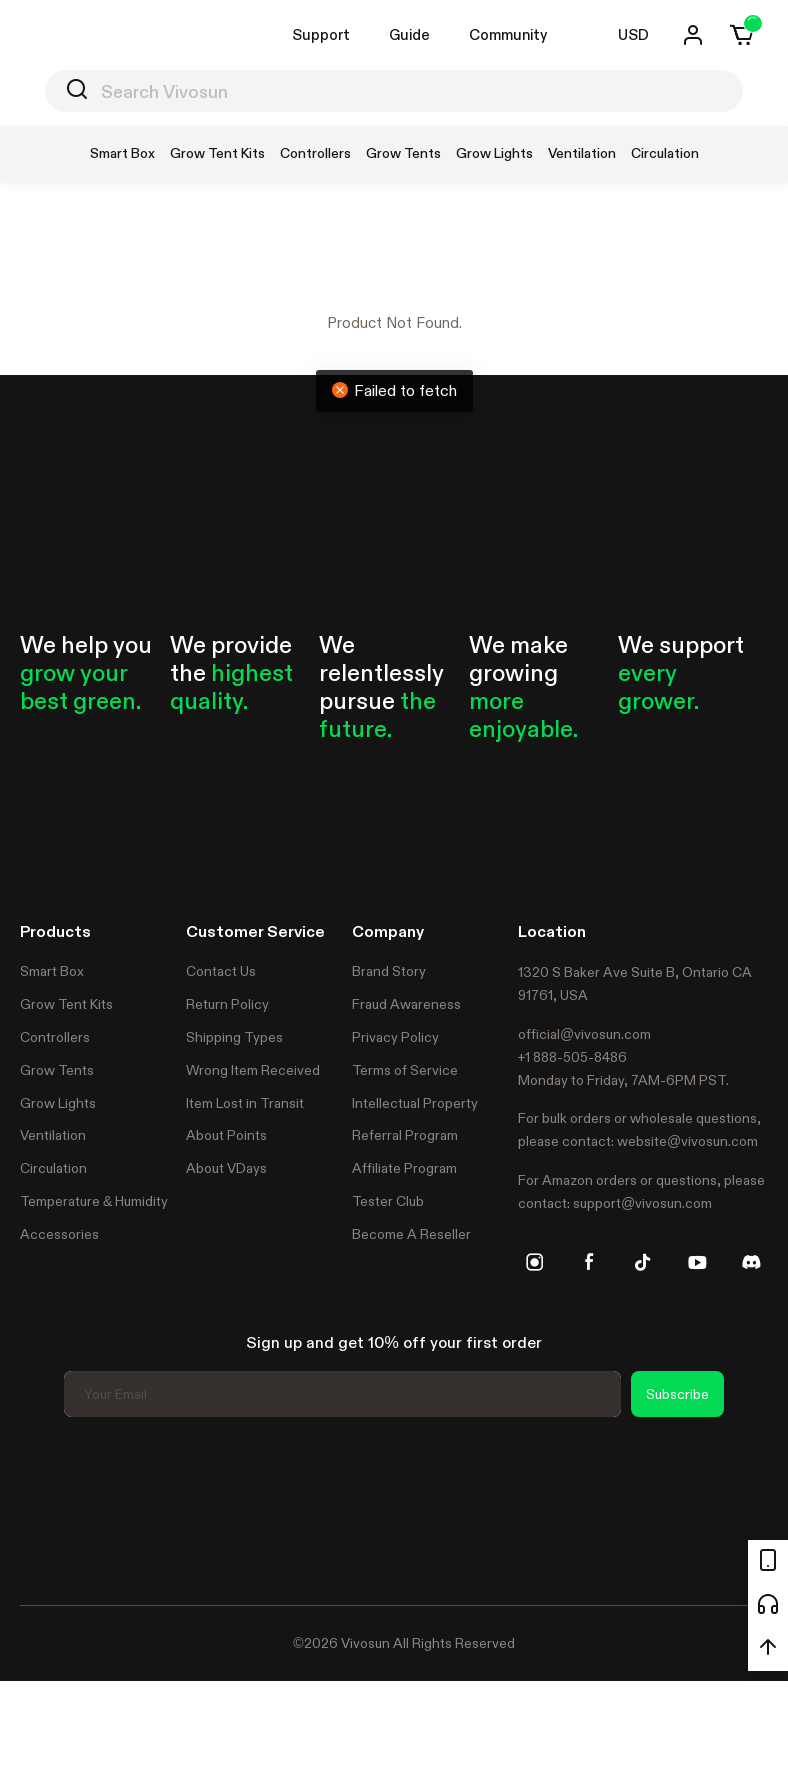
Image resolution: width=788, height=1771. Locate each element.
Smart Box (52, 971)
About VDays (226, 1168)
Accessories (59, 1234)
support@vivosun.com (642, 1203)
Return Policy (227, 1004)
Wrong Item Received (253, 1070)
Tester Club (388, 1201)
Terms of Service (405, 1070)
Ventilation (53, 1135)
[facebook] (589, 1262)
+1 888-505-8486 (572, 1057)
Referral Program (405, 1135)
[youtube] (697, 1262)
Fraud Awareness (406, 1004)
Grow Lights (58, 1103)
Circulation (53, 1168)
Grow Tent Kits (66, 1004)
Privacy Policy (395, 1037)
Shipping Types (234, 1037)
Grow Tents (57, 1070)
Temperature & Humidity (94, 1201)
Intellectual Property (415, 1103)
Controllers (55, 1037)
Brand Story (389, 971)
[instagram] (535, 1262)
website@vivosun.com (687, 1141)
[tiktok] (643, 1262)
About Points (226, 1135)
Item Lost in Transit (245, 1103)
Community (508, 34)
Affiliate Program (404, 1168)
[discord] (751, 1262)
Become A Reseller (411, 1234)
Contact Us (221, 971)
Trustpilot (50, 1508)
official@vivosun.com (584, 1034)
